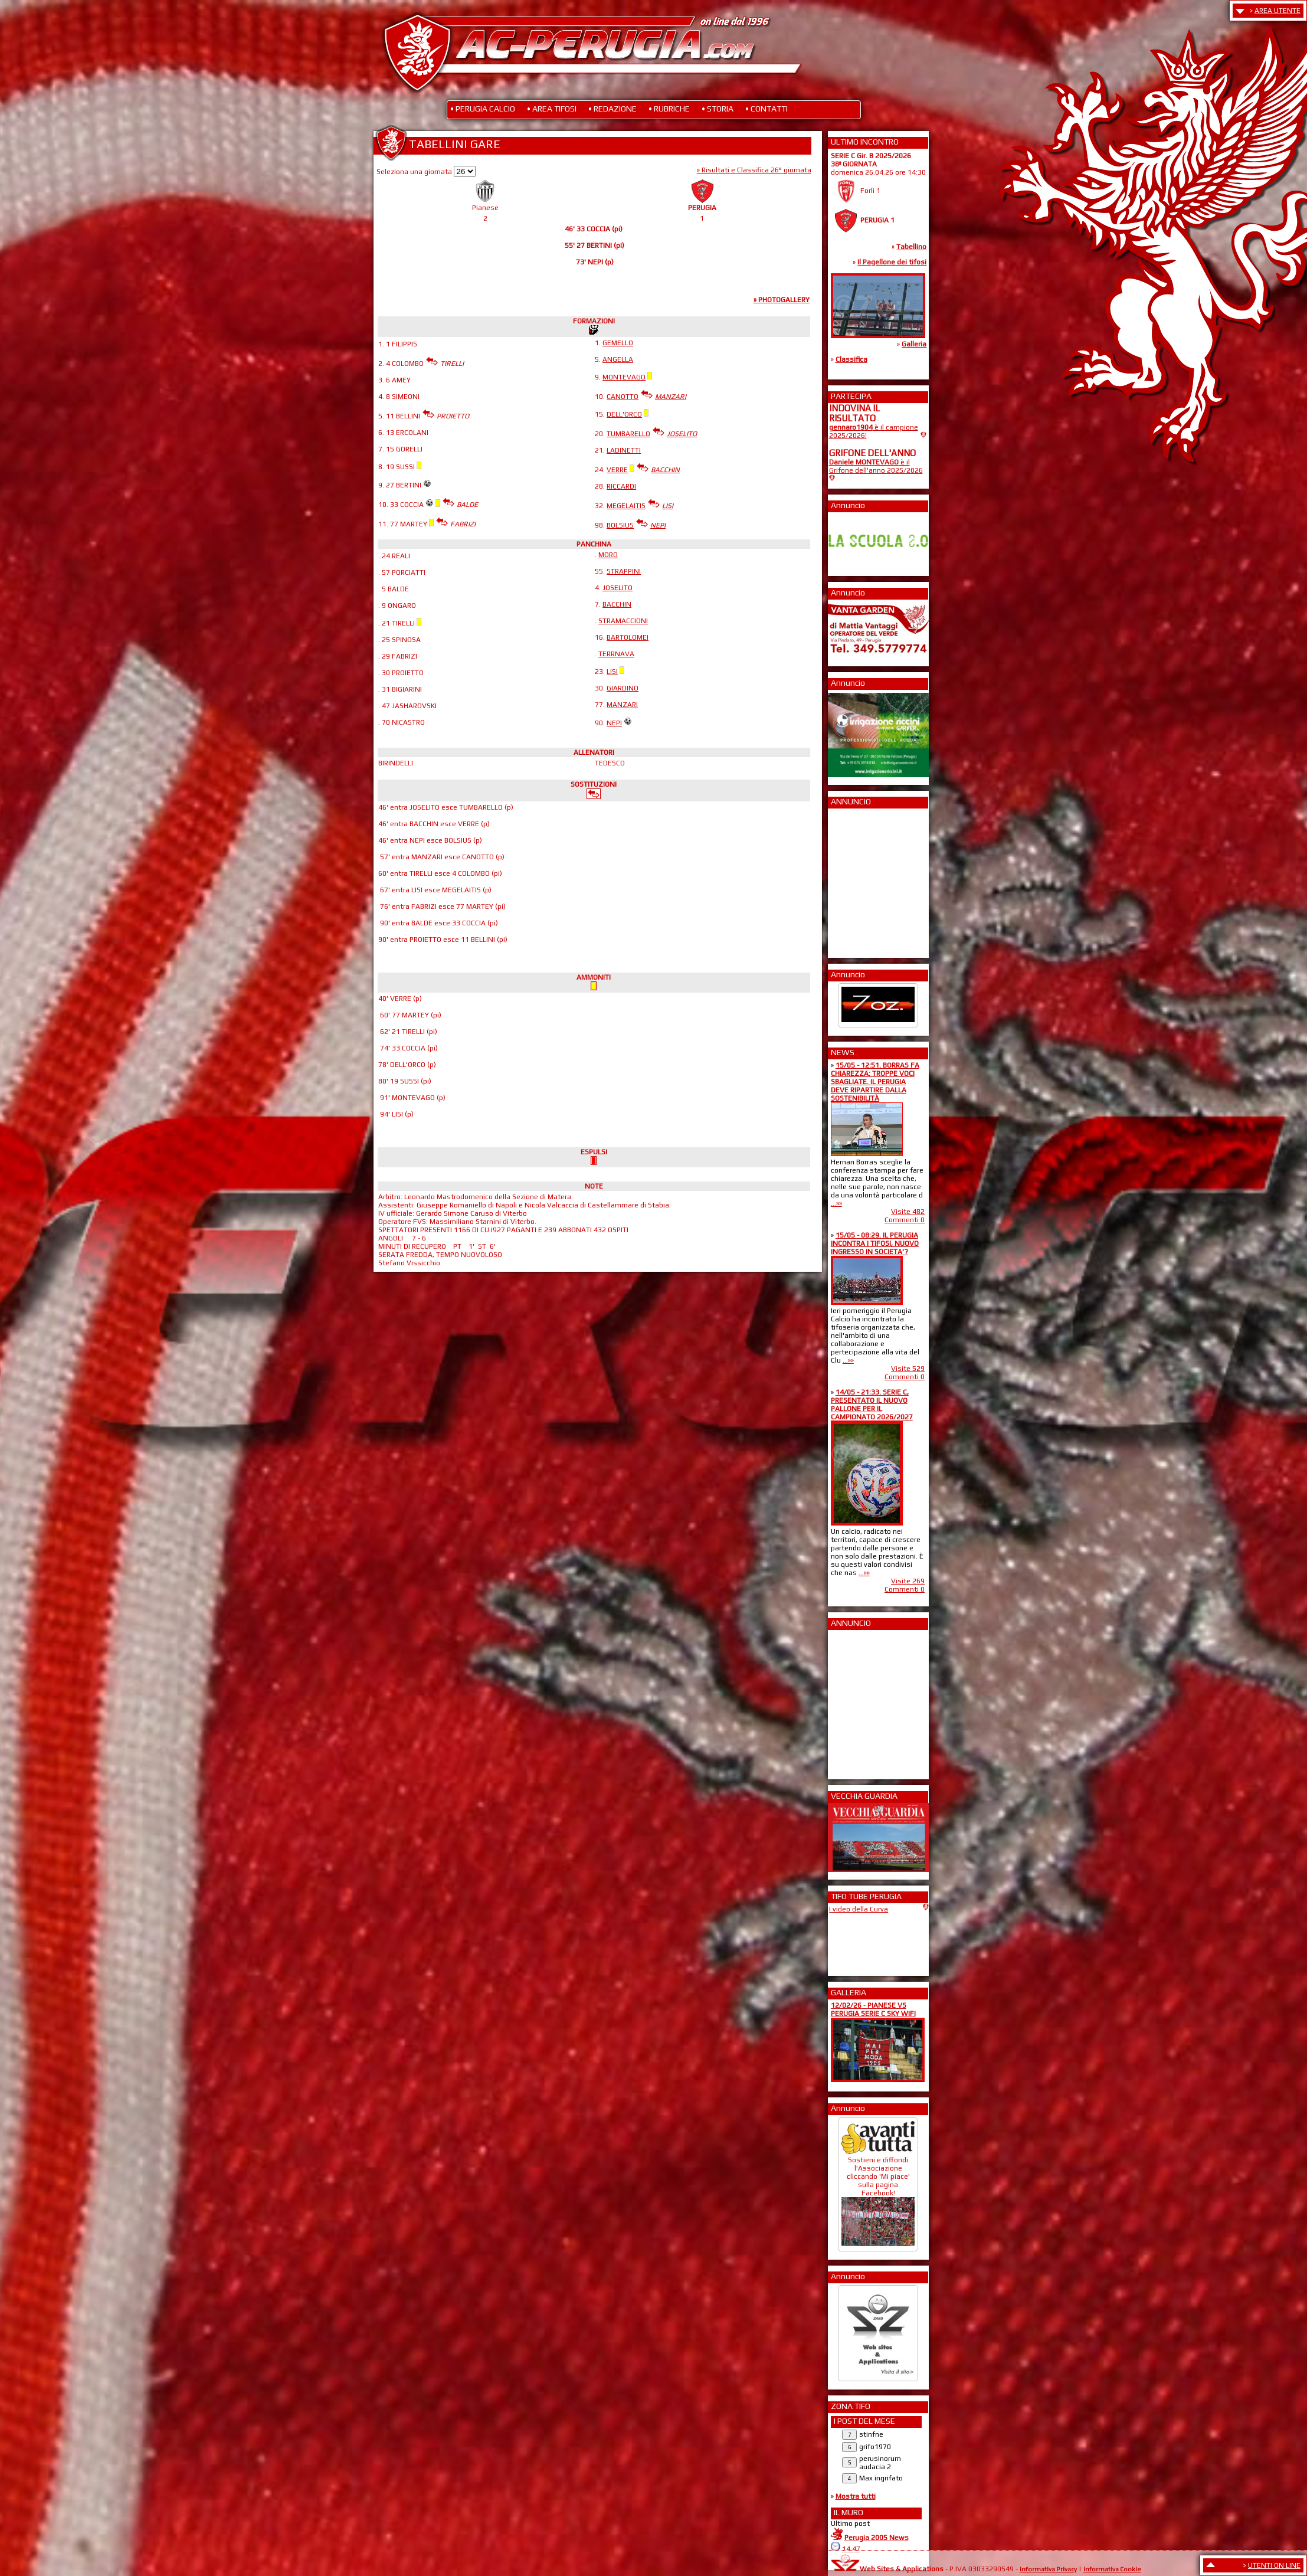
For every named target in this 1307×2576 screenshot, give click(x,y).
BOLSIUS (620, 525)
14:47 (851, 2549)
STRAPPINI (624, 571)
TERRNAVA (616, 654)
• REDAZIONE (612, 108)
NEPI (614, 723)
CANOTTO (622, 396)
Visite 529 (908, 1368)
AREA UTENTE (1277, 10)
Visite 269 (908, 1581)
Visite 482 (908, 1211)
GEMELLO (617, 343)
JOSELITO (617, 588)
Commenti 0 (905, 1220)
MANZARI (622, 705)
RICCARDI (621, 486)
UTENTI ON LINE (1274, 2565)
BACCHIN (616, 604)
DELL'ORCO (624, 414)
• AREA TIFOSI (551, 108)
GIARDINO (622, 688)
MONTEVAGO (624, 377)
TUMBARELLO (628, 434)
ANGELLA (617, 359)
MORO (608, 555)
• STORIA (717, 108)
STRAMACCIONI (623, 621)
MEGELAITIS (626, 506)
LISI (612, 671)
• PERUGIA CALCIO (482, 108)
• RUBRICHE (669, 108)
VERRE (617, 470)
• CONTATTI (766, 108)
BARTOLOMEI (627, 637)
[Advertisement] (864, 879)
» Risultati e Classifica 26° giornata (754, 170)
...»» (836, 1203)
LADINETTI (624, 450)
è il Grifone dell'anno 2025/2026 (876, 466)
